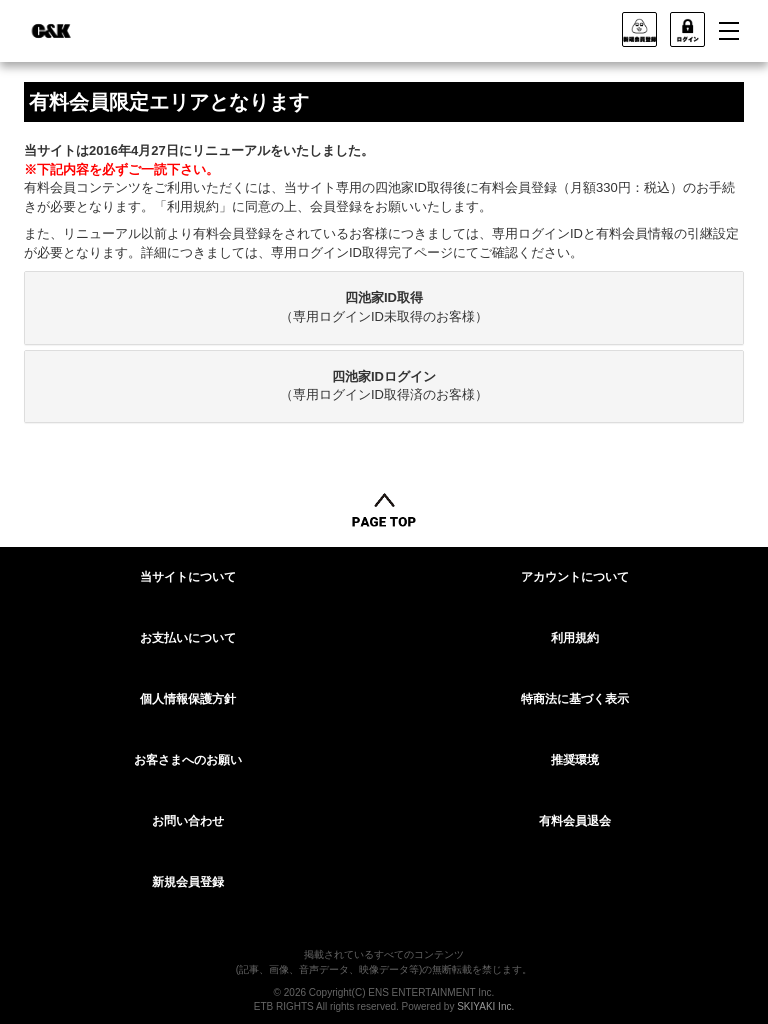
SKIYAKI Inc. (485, 1006)
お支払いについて (188, 638)
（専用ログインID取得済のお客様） (384, 386)
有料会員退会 (575, 821)
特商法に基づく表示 (575, 699)
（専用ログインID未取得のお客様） (384, 307)
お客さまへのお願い (188, 760)
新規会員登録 (188, 882)
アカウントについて (575, 577)
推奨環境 (575, 760)
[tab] (384, 307)
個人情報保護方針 (188, 699)
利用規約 (575, 638)
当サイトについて (188, 577)
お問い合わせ (188, 821)
